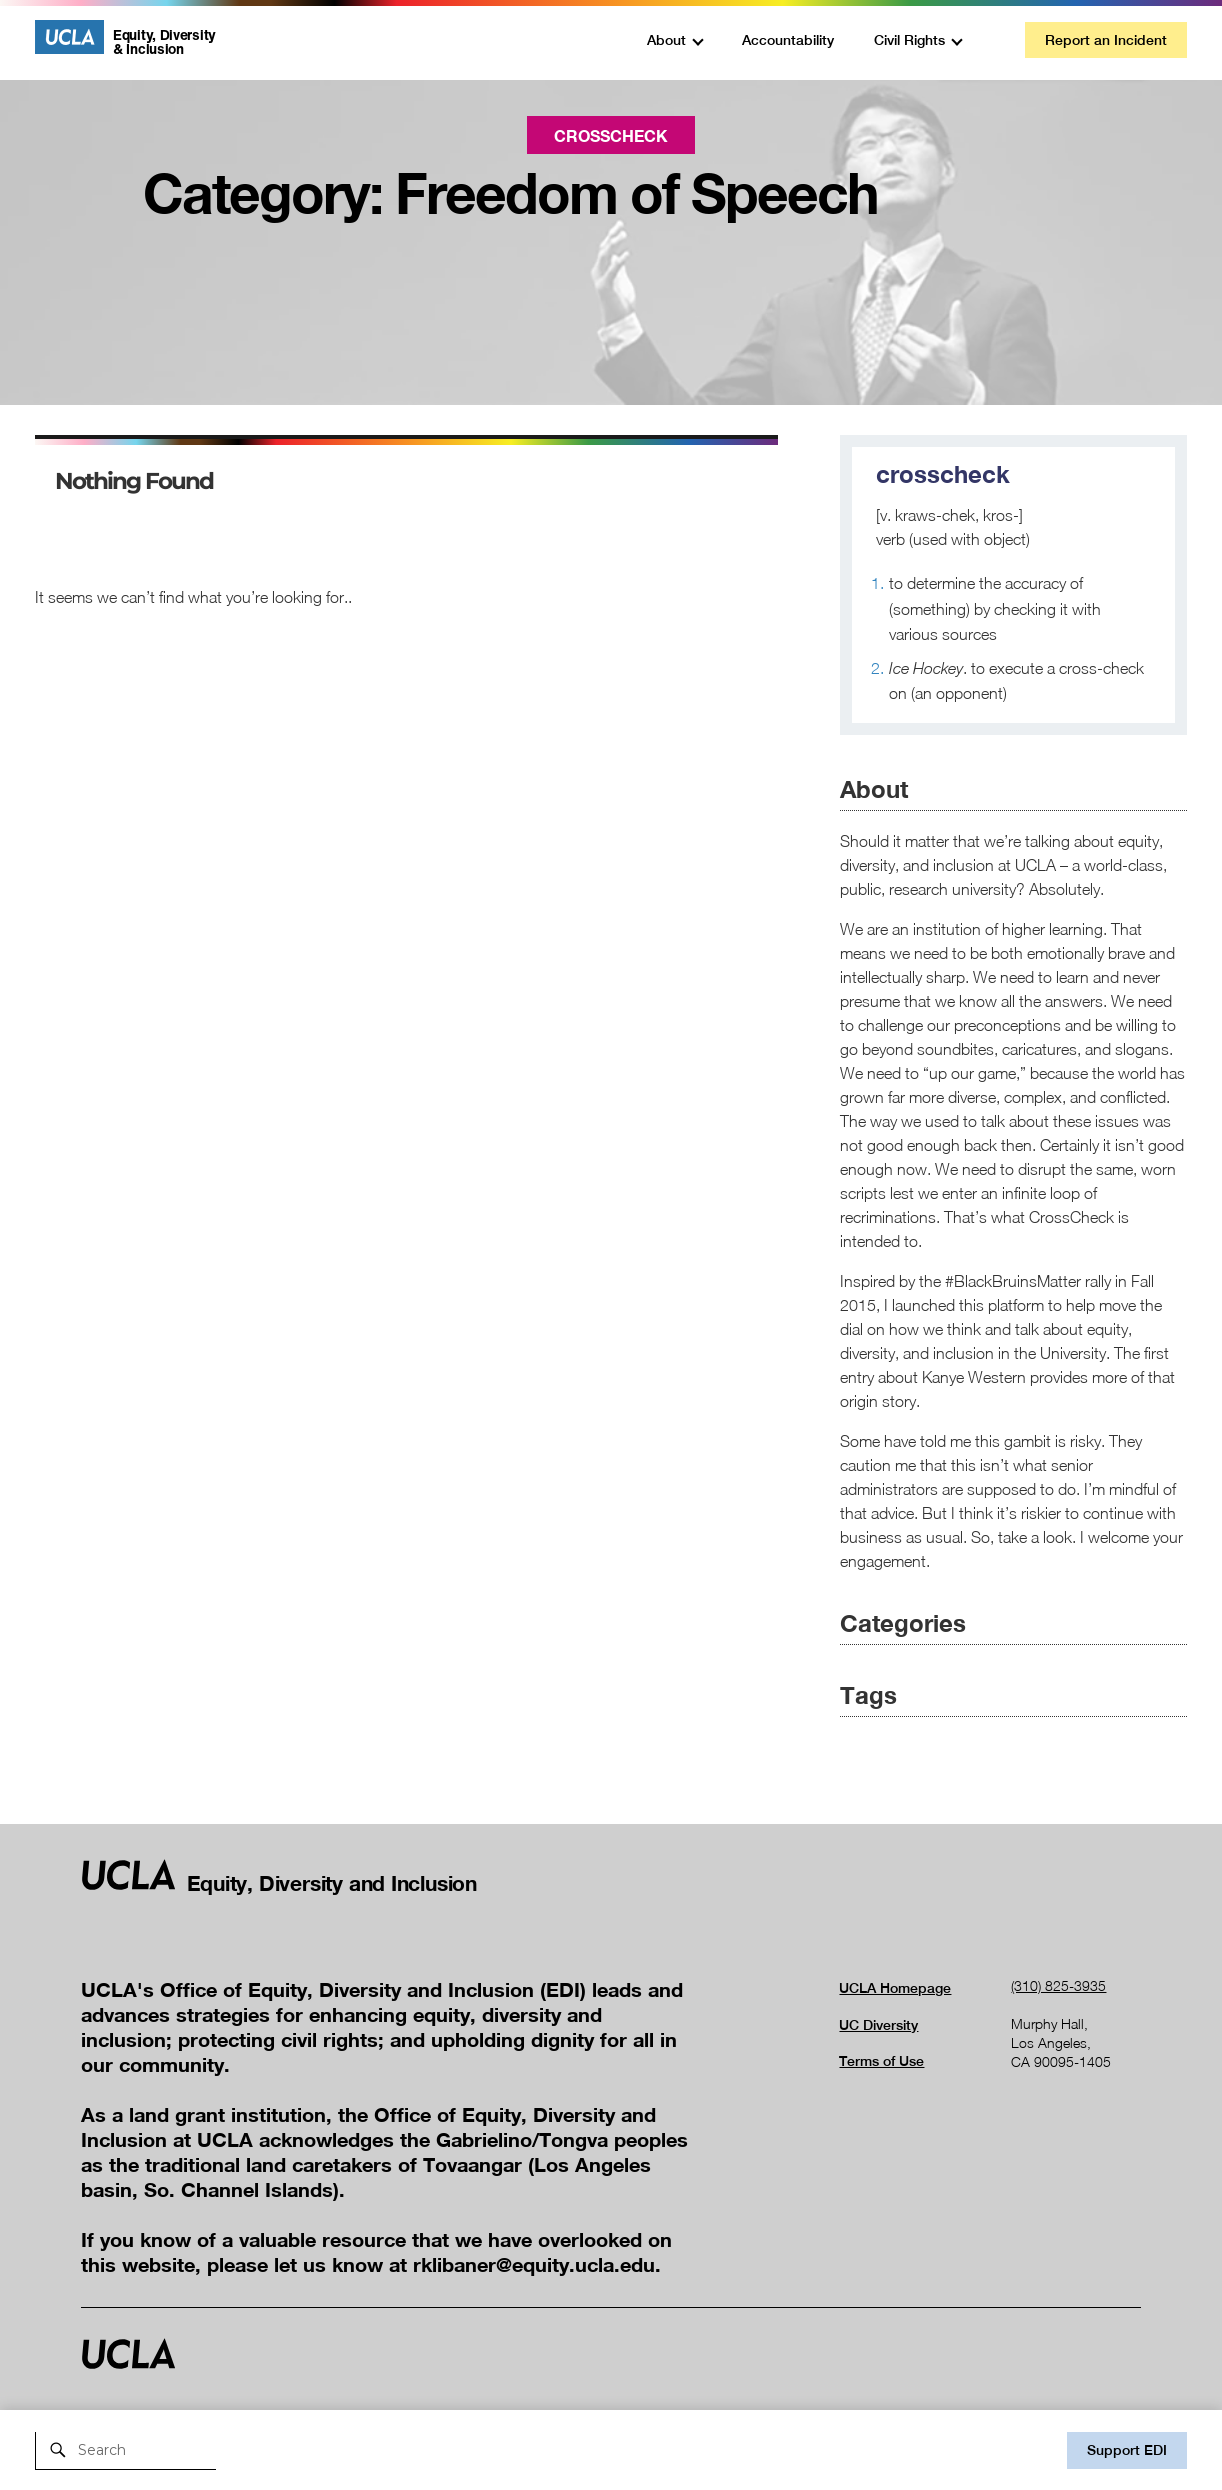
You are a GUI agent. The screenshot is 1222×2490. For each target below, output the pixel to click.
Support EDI (1127, 2450)
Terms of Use (881, 2061)
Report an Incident (1106, 40)
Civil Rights (909, 40)
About (666, 40)
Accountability (788, 40)
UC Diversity (878, 2025)
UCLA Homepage (895, 1988)
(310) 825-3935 (1058, 1985)
